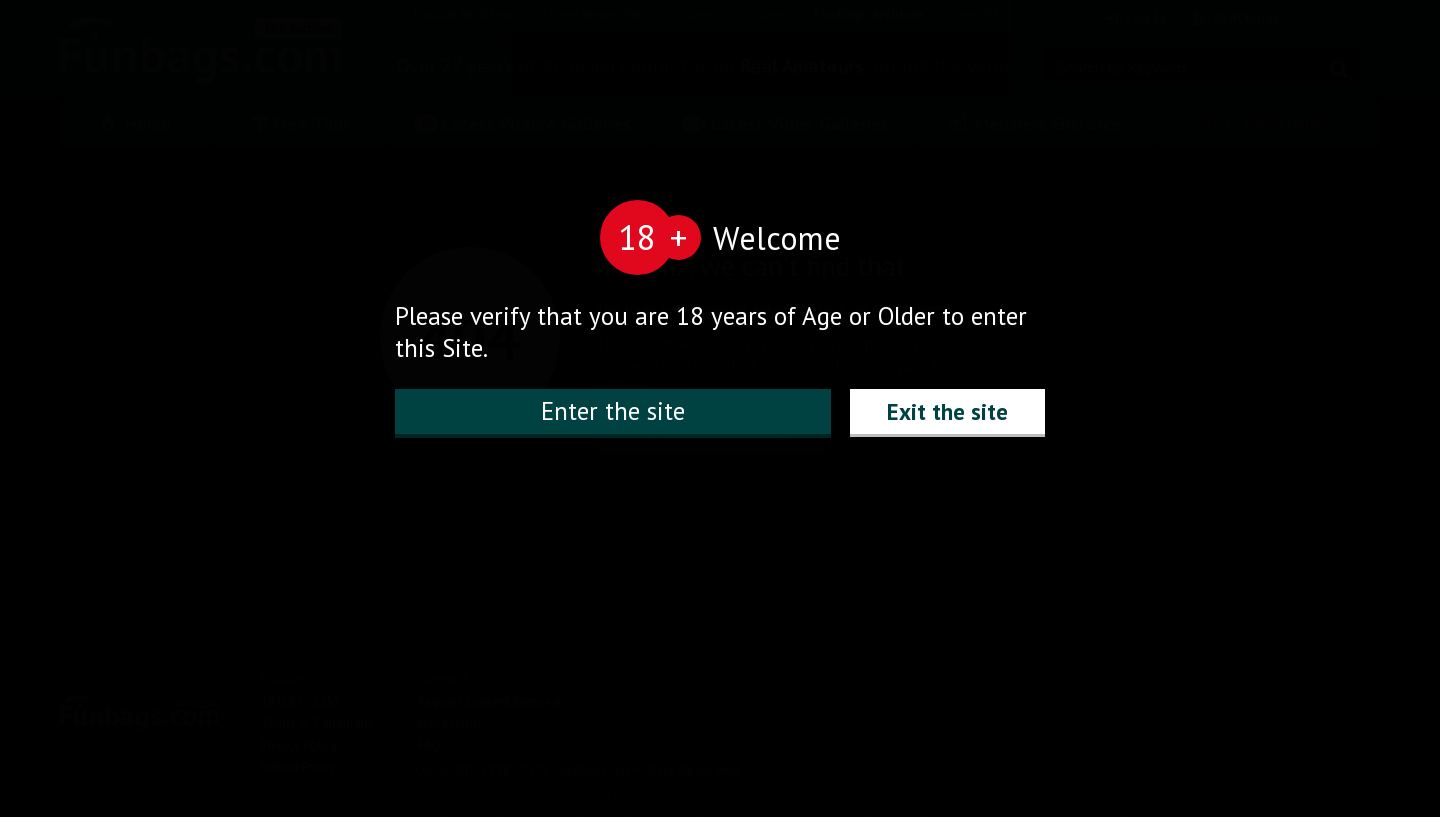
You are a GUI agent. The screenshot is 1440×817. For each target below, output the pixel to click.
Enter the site (613, 411)
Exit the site (947, 411)
